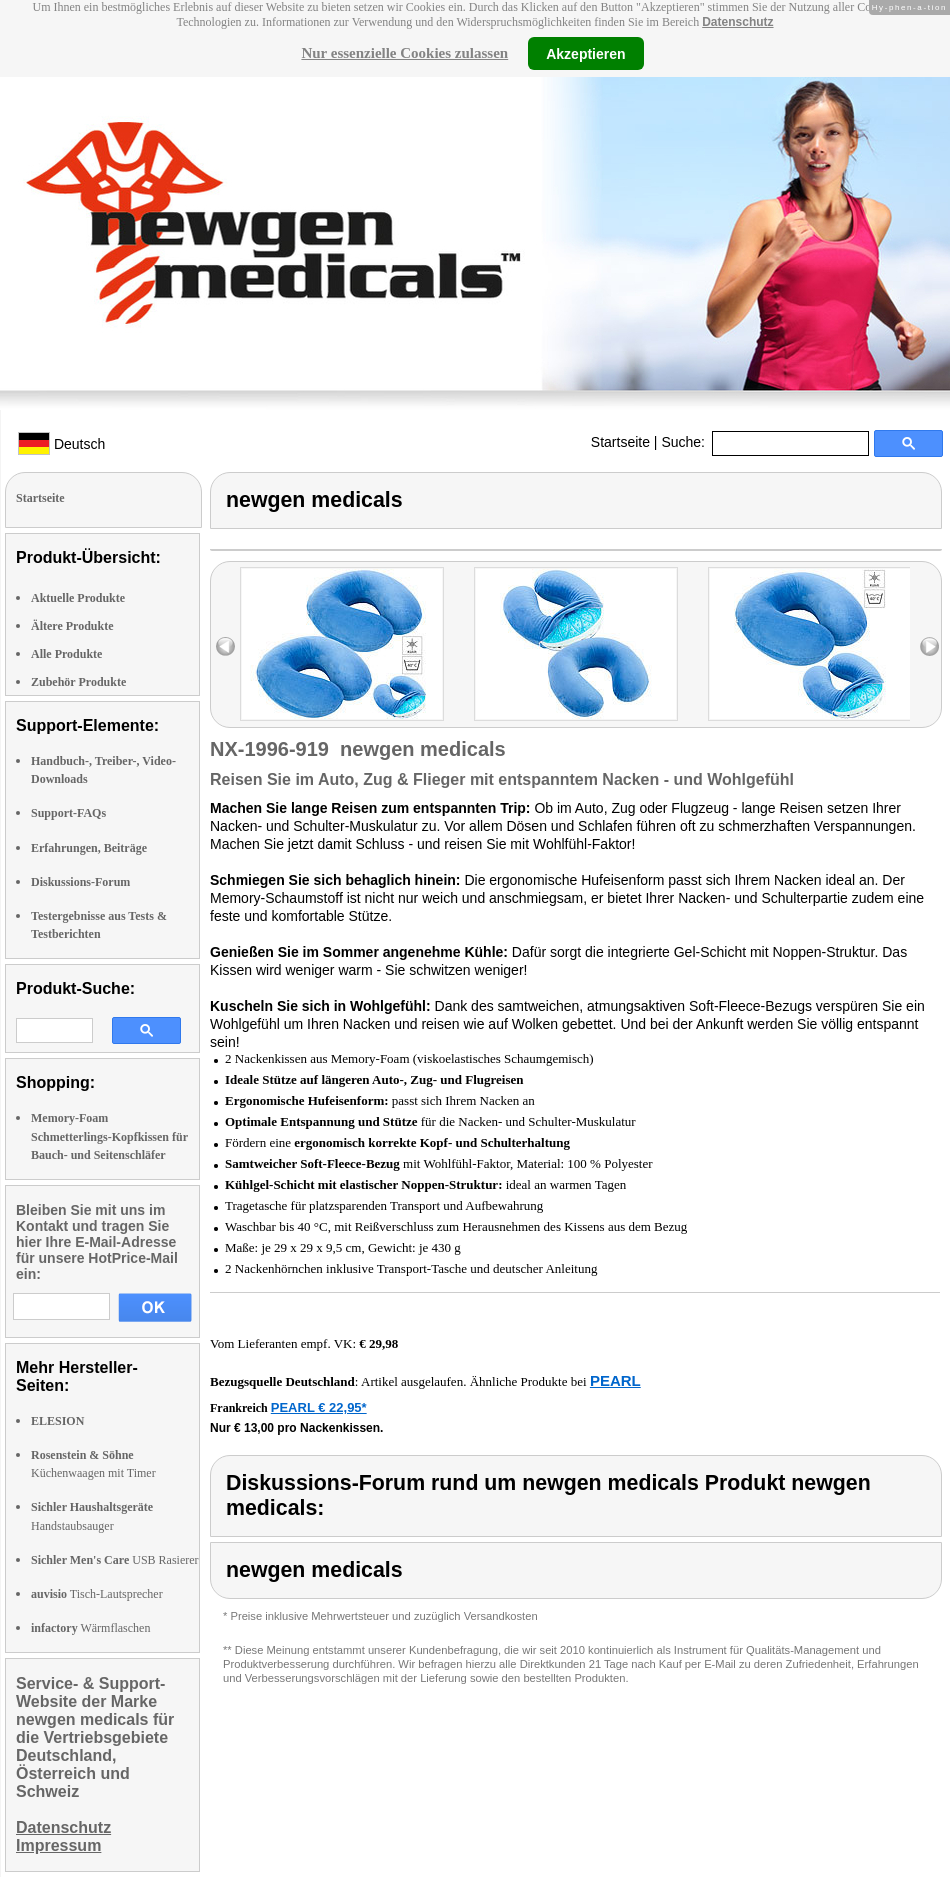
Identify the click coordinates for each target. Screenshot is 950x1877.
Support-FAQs (68, 813)
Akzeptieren (585, 53)
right (929, 646)
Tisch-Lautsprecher (97, 1594)
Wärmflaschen (90, 1628)
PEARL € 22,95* (319, 1407)
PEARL (615, 1380)
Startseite (620, 442)
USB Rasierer (115, 1560)
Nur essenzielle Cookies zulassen (404, 53)
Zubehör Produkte (78, 682)
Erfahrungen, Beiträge (89, 848)
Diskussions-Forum (80, 882)
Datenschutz (737, 22)
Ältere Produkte (72, 626)
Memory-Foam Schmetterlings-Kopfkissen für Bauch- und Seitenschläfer (109, 1136)
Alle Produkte (66, 654)
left (225, 646)
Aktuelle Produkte (78, 598)
